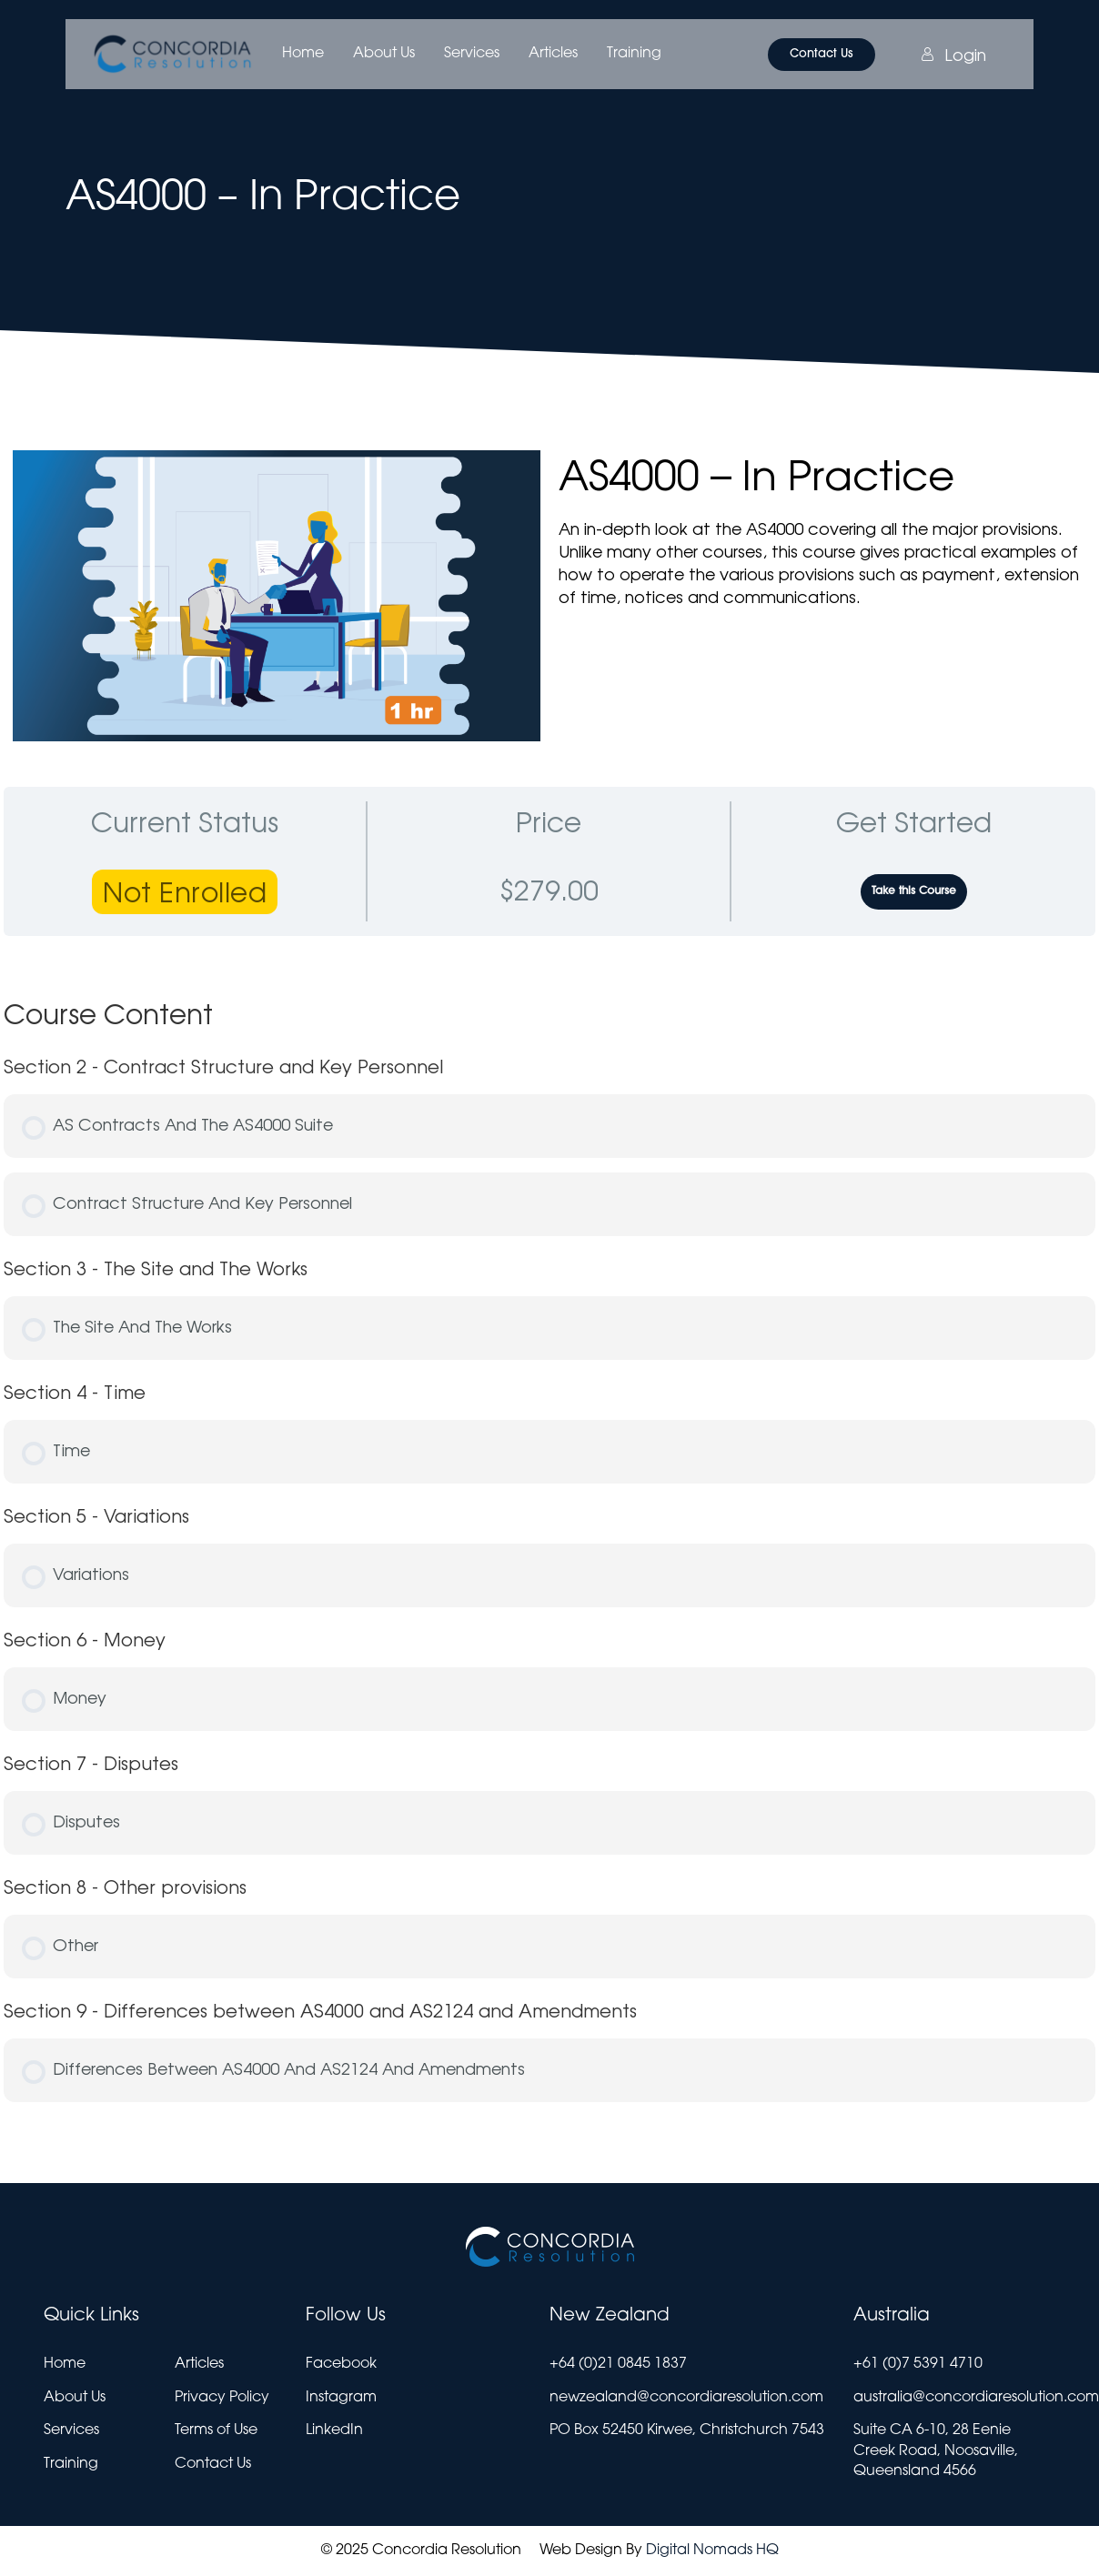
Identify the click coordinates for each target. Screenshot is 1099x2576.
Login (953, 55)
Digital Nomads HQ (712, 2550)
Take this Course (914, 891)
